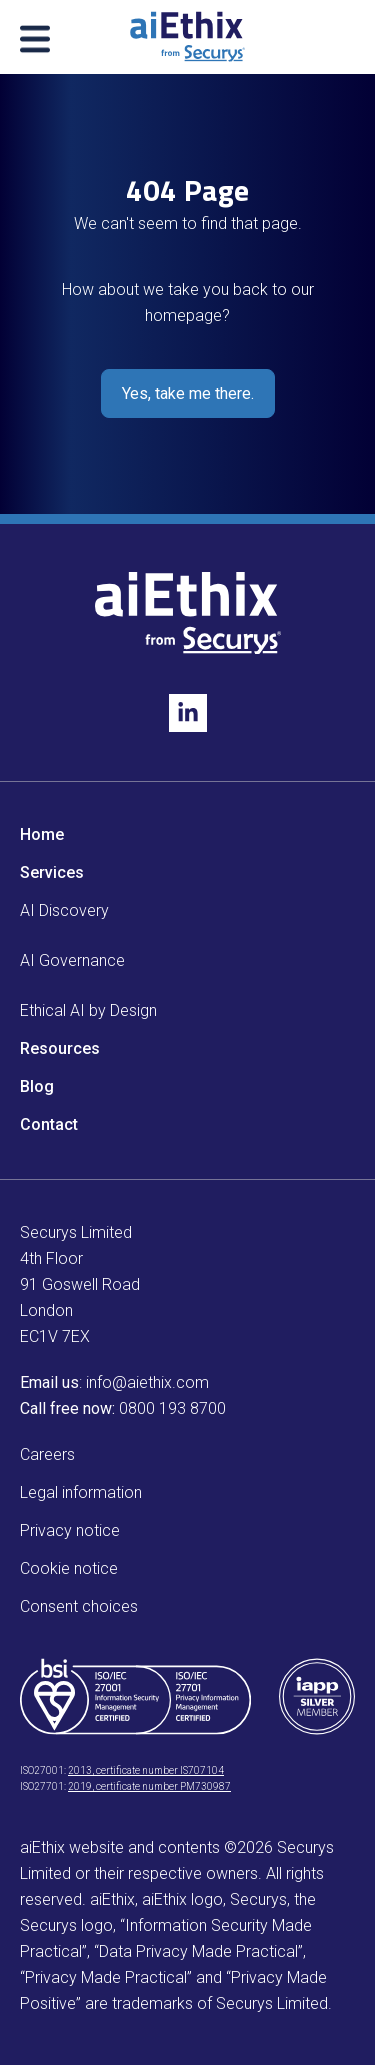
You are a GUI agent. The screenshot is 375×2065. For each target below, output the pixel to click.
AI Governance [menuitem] (72, 960)
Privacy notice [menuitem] (70, 1530)
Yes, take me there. (188, 393)
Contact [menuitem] (49, 1124)
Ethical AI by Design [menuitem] (88, 1010)
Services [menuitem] (52, 872)
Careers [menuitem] (47, 1454)
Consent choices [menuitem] (79, 1606)
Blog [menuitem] (37, 1086)
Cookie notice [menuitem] (69, 1568)
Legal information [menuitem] (81, 1492)
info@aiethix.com (147, 1382)
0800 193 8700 (172, 1408)
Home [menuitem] (42, 834)
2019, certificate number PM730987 (149, 1786)
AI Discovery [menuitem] (64, 910)
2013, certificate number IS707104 (146, 1770)
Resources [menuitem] (60, 1048)
